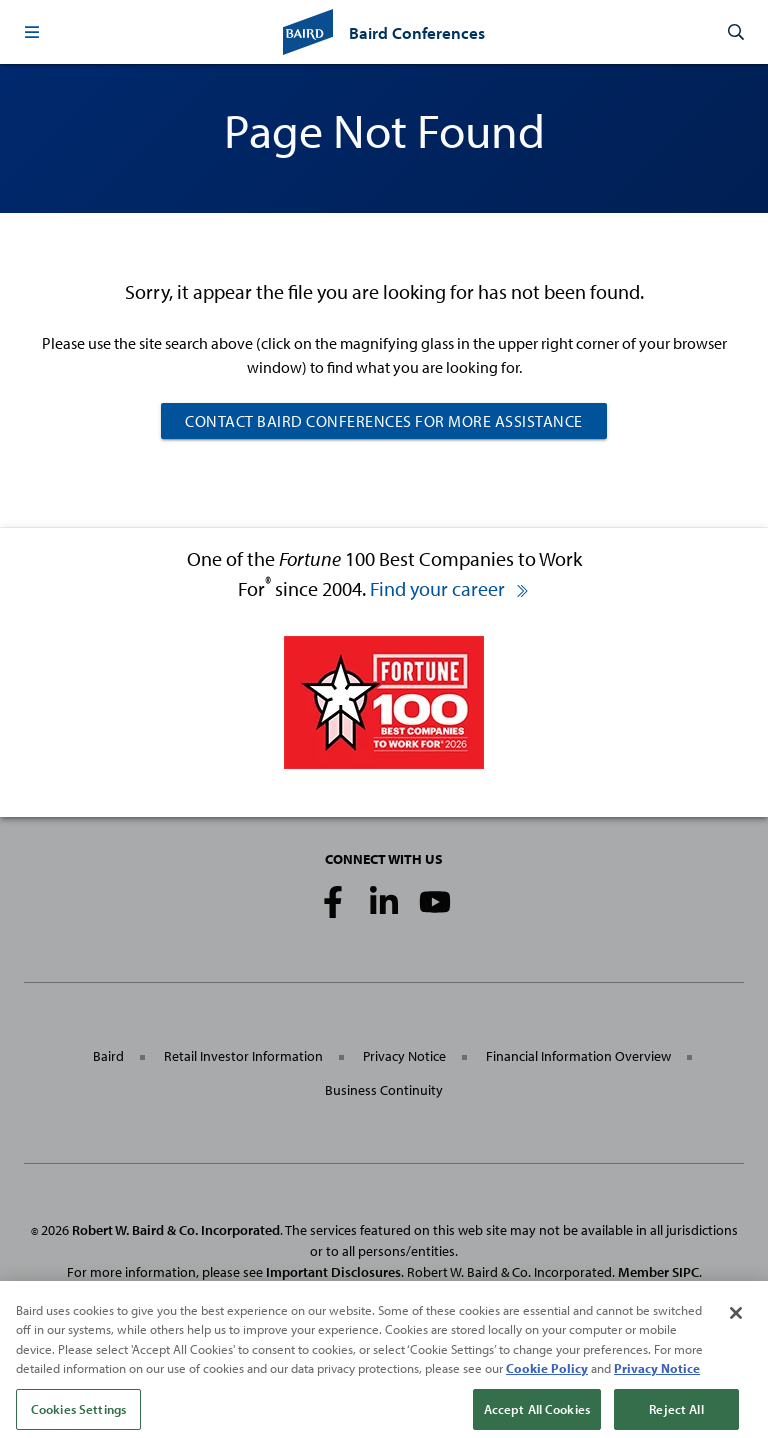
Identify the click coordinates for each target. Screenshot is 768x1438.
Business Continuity (384, 1090)
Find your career (450, 588)
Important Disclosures (333, 1272)
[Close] (736, 1322)
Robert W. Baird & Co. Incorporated (176, 1230)
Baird (108, 1056)
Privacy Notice (404, 1056)
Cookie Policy (547, 1377)
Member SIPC (658, 1272)
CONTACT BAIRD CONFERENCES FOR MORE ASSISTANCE (384, 421)
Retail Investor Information (243, 1056)
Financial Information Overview (578, 1056)
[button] (32, 32)
